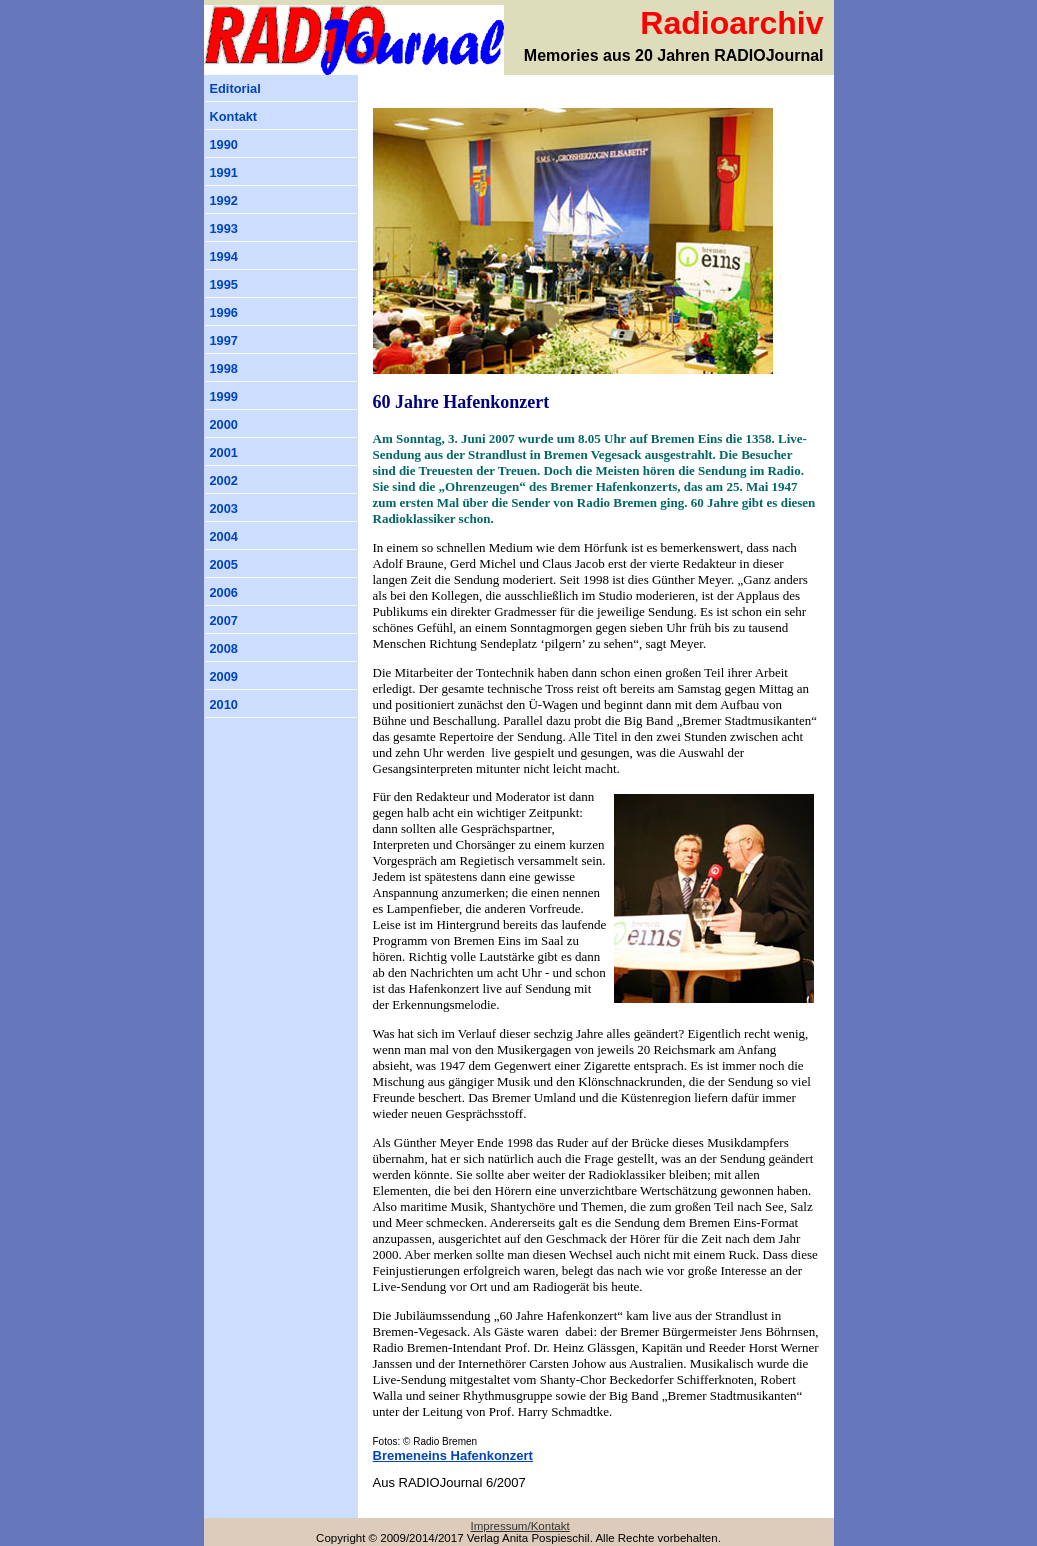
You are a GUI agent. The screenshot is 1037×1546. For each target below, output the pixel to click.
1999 (224, 396)
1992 (224, 200)
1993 (224, 228)
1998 (224, 368)
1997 (224, 340)
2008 (224, 648)
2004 (224, 536)
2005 (224, 564)
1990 (224, 144)
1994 (224, 256)
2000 (224, 424)
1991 (224, 172)
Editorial (235, 88)
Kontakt (234, 116)
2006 (224, 592)
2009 (224, 676)
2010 (224, 704)
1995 (224, 284)
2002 (224, 480)
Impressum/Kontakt (520, 1526)
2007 (224, 620)
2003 (224, 508)
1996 (224, 312)
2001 (224, 452)
